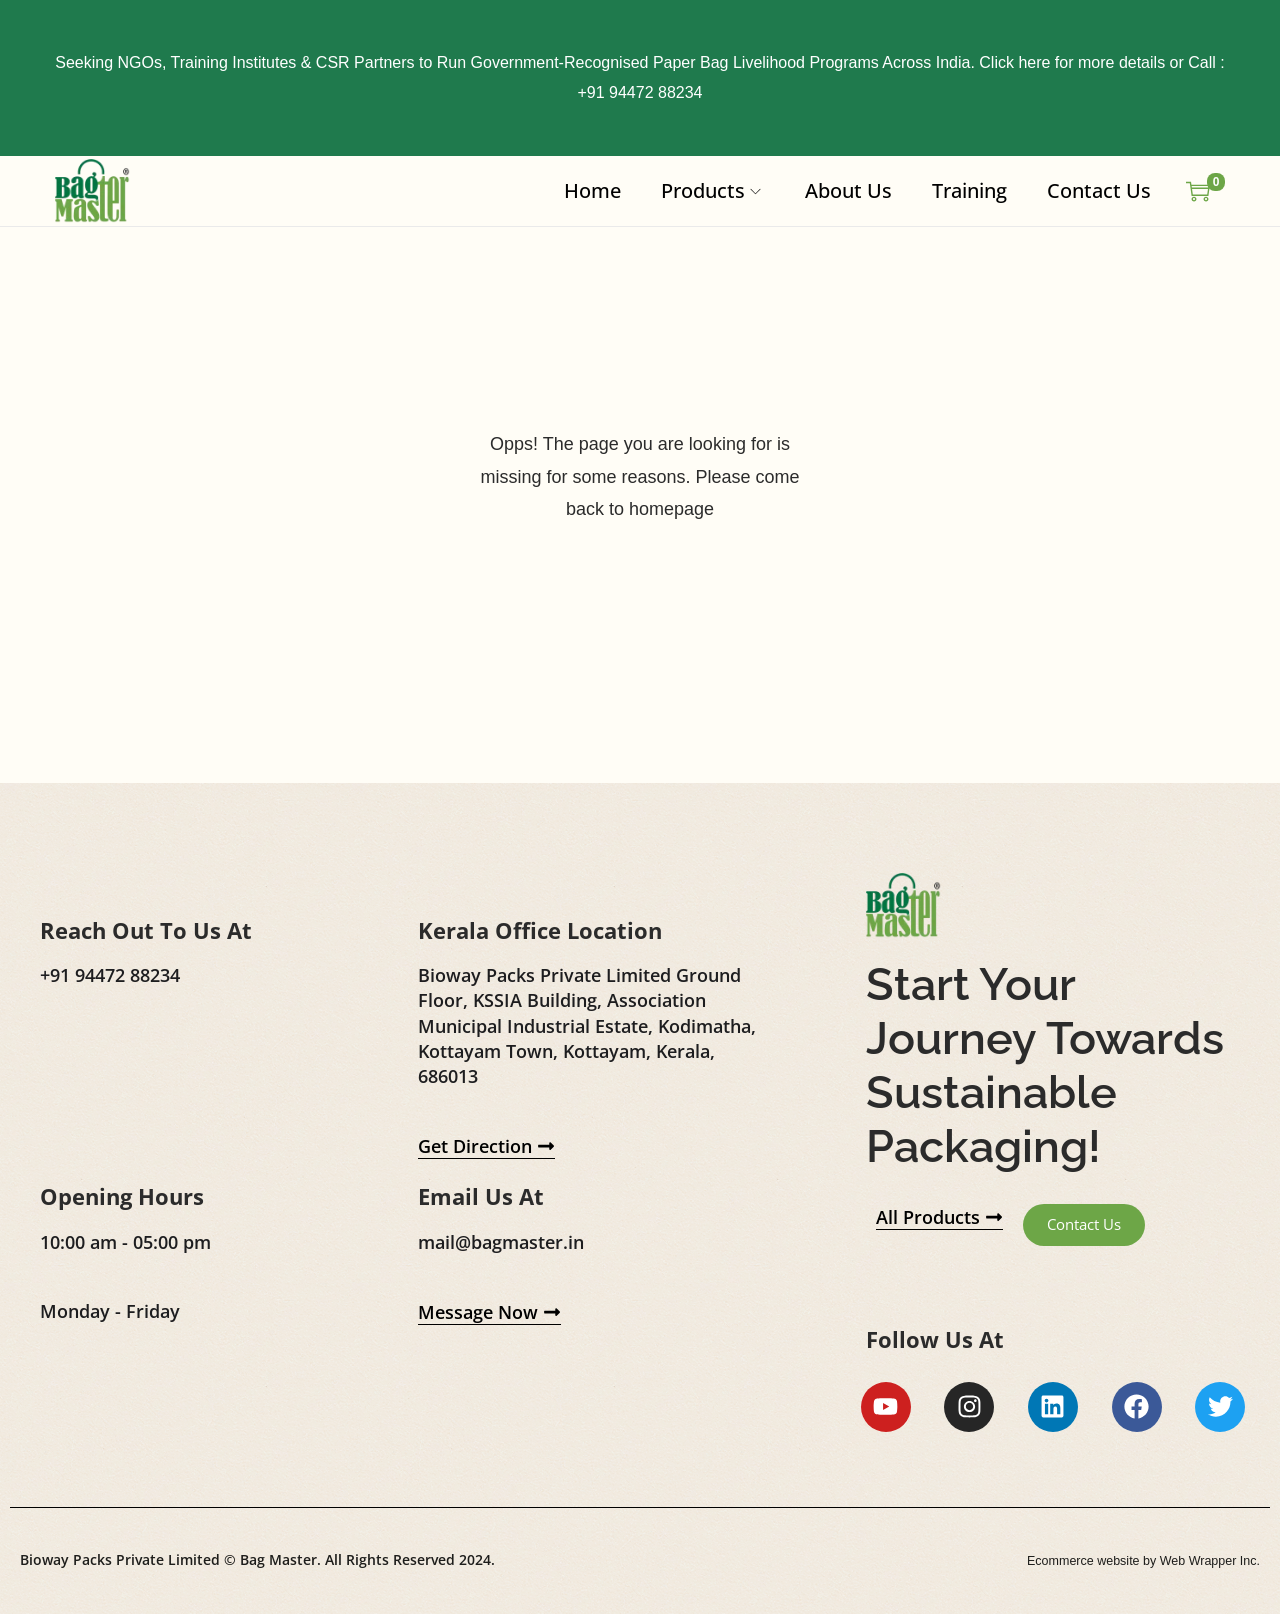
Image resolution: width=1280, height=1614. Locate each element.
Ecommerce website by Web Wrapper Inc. (1129, 1563)
